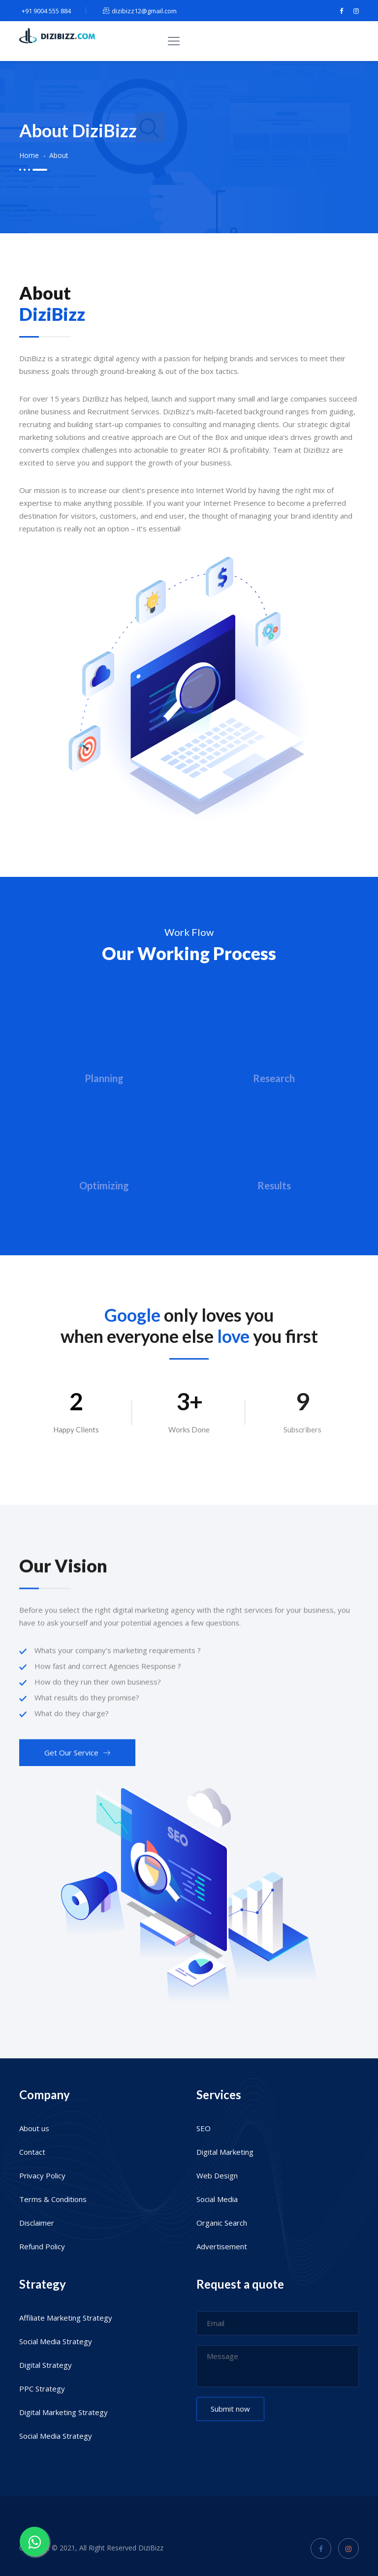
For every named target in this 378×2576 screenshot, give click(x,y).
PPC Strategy (42, 2388)
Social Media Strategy (55, 2341)
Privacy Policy (42, 2175)
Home (29, 155)
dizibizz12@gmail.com (140, 10)
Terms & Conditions (53, 2199)
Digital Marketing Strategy (63, 2412)
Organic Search (221, 2223)
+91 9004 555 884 (45, 10)
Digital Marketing (224, 2152)
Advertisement (221, 2246)
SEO (203, 2128)
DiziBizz (150, 2547)
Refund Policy (42, 2246)
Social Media (217, 2199)
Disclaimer (36, 2223)
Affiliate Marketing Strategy (65, 2318)
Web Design (217, 2175)
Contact (32, 2152)
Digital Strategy (45, 2365)
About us (34, 2128)
